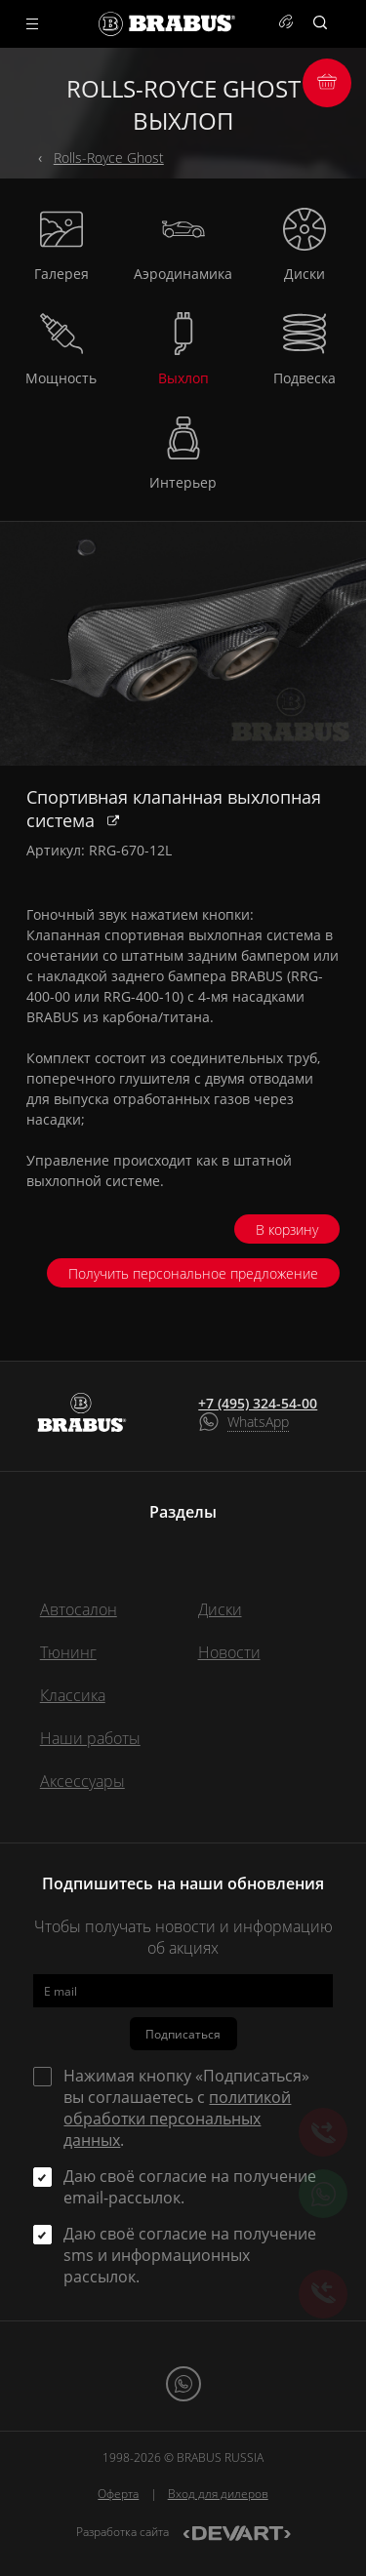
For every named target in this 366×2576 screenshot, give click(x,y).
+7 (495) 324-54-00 (257, 1403)
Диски (220, 1609)
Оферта (118, 2493)
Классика (72, 1695)
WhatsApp (258, 1421)
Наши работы (90, 1738)
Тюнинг (68, 1652)
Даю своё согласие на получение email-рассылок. (189, 2186)
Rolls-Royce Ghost (109, 157)
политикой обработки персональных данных (177, 2118)
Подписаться (183, 2034)
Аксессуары (82, 1781)
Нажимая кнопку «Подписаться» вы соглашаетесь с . (186, 2108)
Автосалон (78, 1609)
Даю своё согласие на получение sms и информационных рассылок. (189, 2255)
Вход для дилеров (218, 2493)
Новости (229, 1652)
